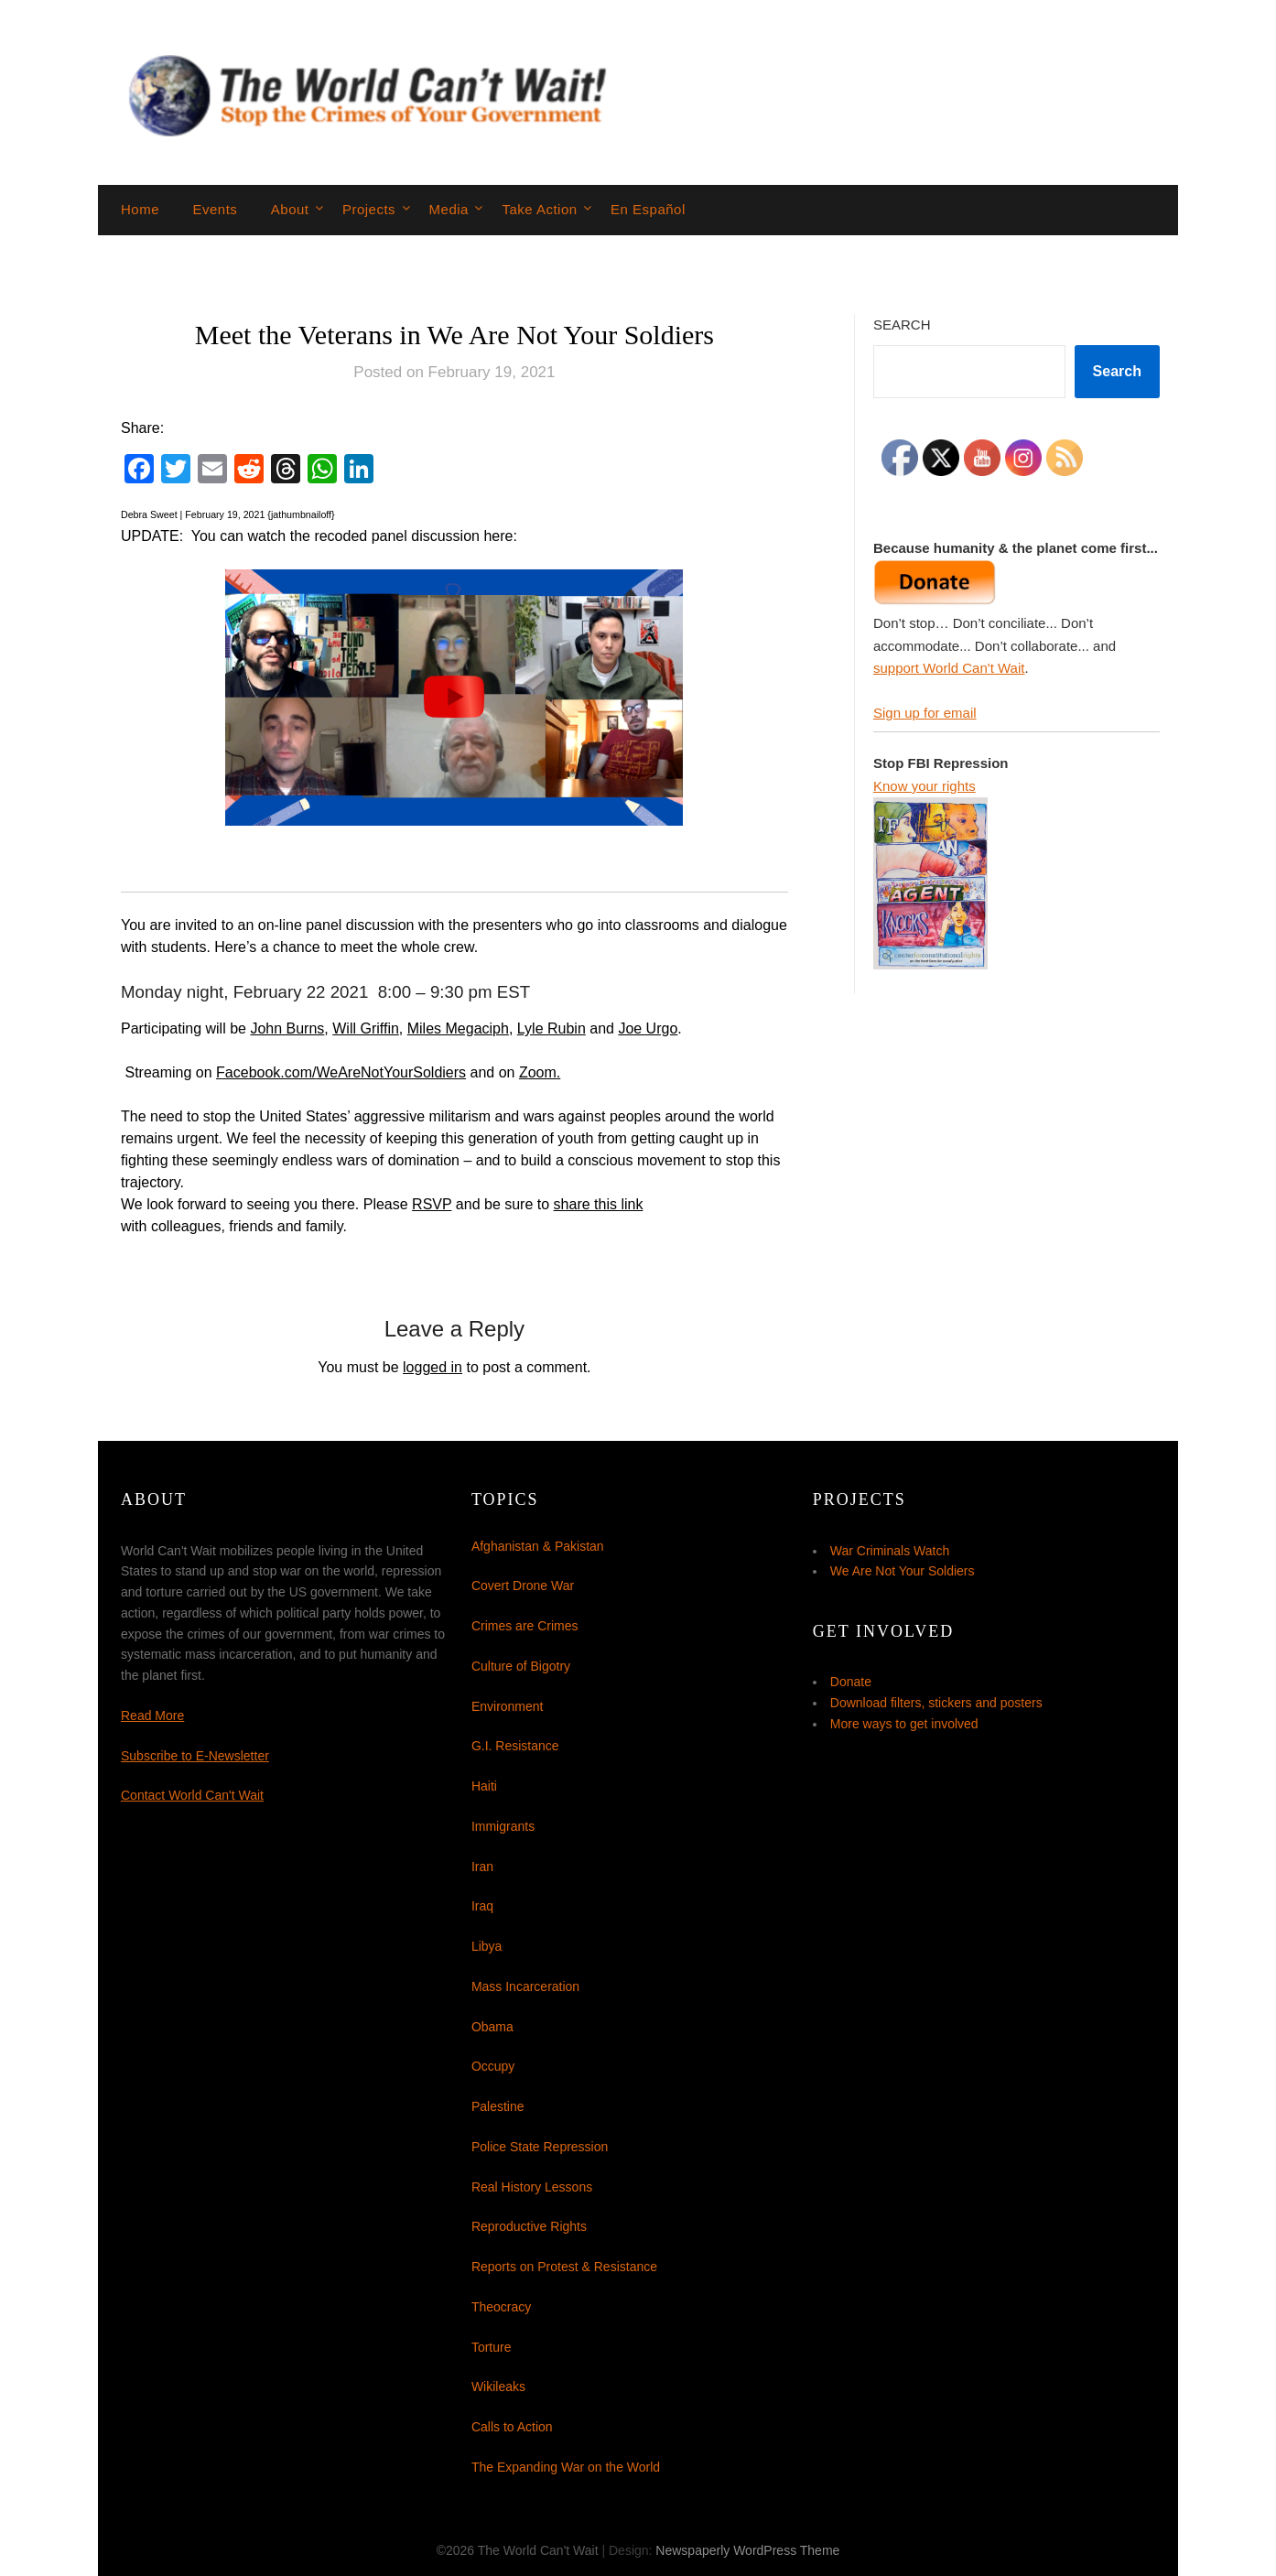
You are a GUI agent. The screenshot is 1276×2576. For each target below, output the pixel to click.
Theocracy (501, 2307)
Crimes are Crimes (525, 1625)
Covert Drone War (522, 1585)
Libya (486, 1946)
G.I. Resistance (515, 1745)
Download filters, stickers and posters (936, 1702)
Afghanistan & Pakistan (537, 1546)
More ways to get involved (904, 1723)
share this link (598, 1204)
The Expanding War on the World (565, 2467)
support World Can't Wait (948, 668)
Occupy (492, 2066)
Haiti (484, 1786)
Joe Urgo (647, 1028)
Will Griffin (365, 1028)
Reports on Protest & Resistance (564, 2266)
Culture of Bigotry (520, 1666)
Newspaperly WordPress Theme (747, 2550)
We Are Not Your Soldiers (902, 1571)
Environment (507, 1706)
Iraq (482, 1906)
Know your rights (924, 786)
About (290, 209)
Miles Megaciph (458, 1028)
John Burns (287, 1028)
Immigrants (503, 1826)
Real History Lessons (531, 2187)
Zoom (538, 1072)
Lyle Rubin (551, 1028)
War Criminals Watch (889, 1550)
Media (449, 209)
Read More (152, 1715)
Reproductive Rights (529, 2226)
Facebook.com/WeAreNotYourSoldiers (341, 1072)
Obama (492, 2026)
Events (214, 209)
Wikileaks (498, 2386)
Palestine (497, 2106)
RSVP (431, 1204)
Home (140, 209)
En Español (648, 209)
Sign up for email (925, 712)
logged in (432, 1367)
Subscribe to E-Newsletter (195, 1755)
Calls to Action (512, 2426)
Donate (850, 1681)
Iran (482, 1866)
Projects (368, 209)
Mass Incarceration (525, 1986)
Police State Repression (539, 2146)
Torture (491, 2347)
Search (902, 324)
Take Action (539, 209)
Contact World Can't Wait (192, 1795)
